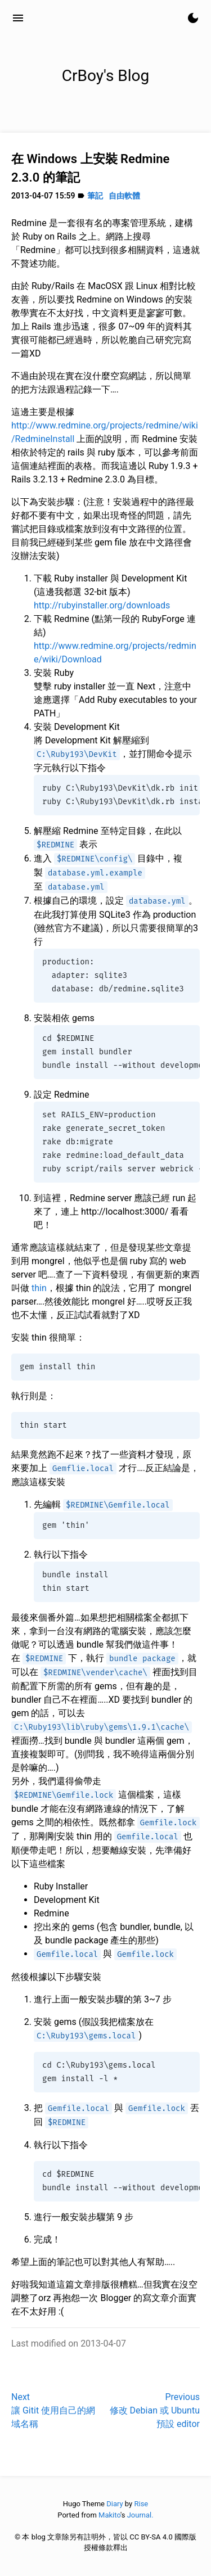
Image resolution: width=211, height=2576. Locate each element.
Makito (109, 2515)
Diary (114, 2504)
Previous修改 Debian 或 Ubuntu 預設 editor (155, 2410)
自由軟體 (124, 195)
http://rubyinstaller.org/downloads (102, 605)
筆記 (95, 195)
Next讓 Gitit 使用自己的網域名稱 (53, 2410)
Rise (141, 2504)
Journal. (140, 2515)
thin (39, 1288)
